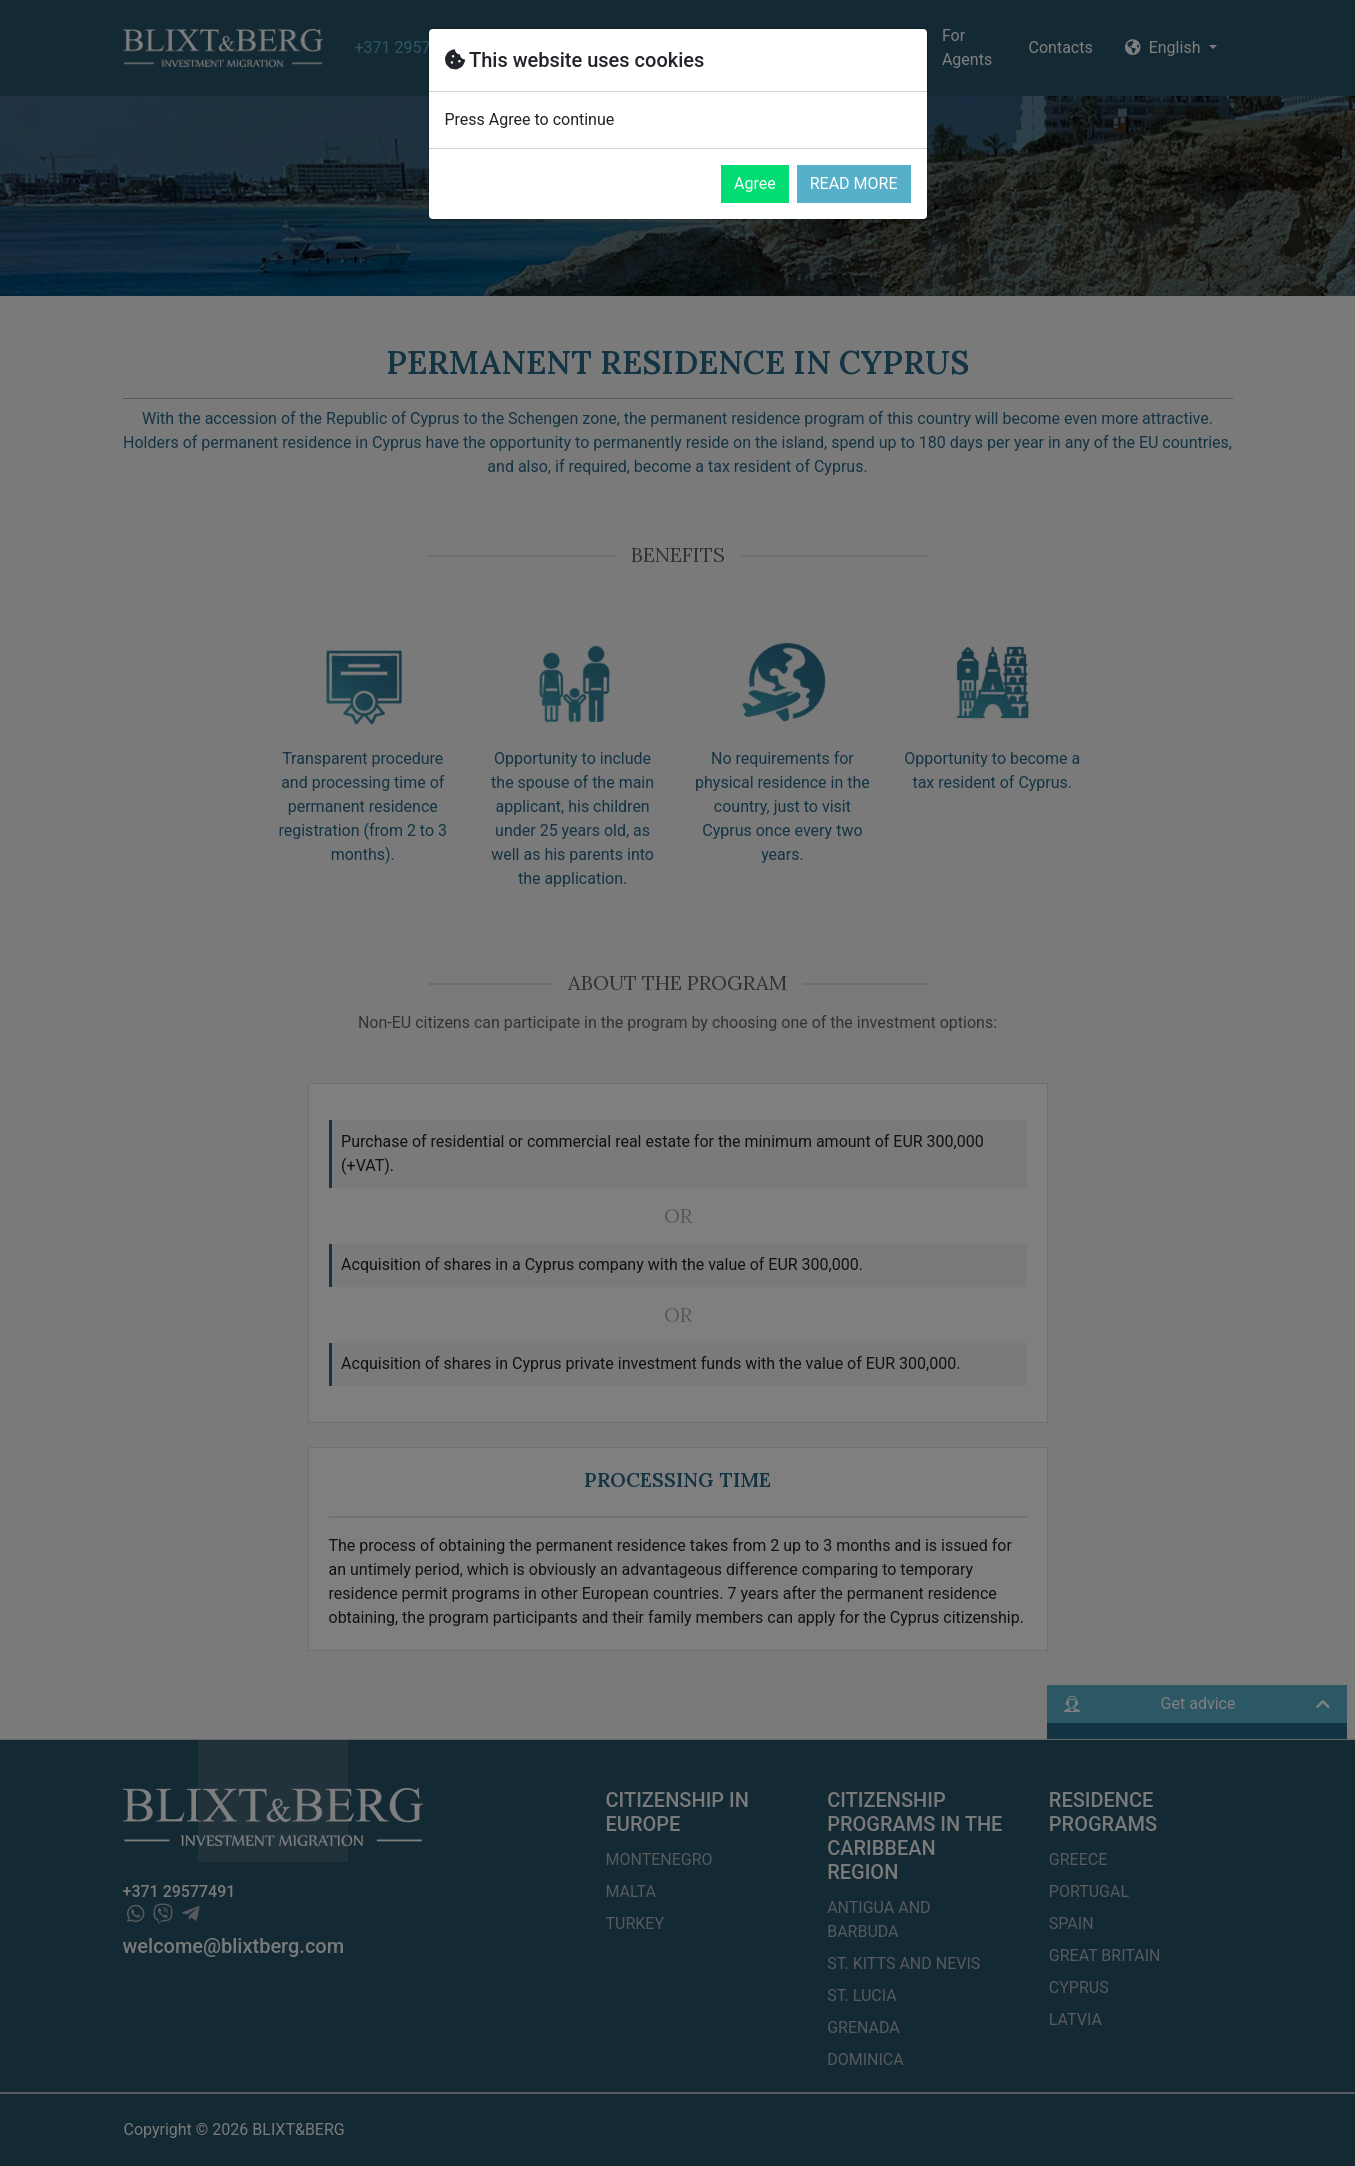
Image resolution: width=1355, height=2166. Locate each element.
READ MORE (854, 183)
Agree (755, 183)
